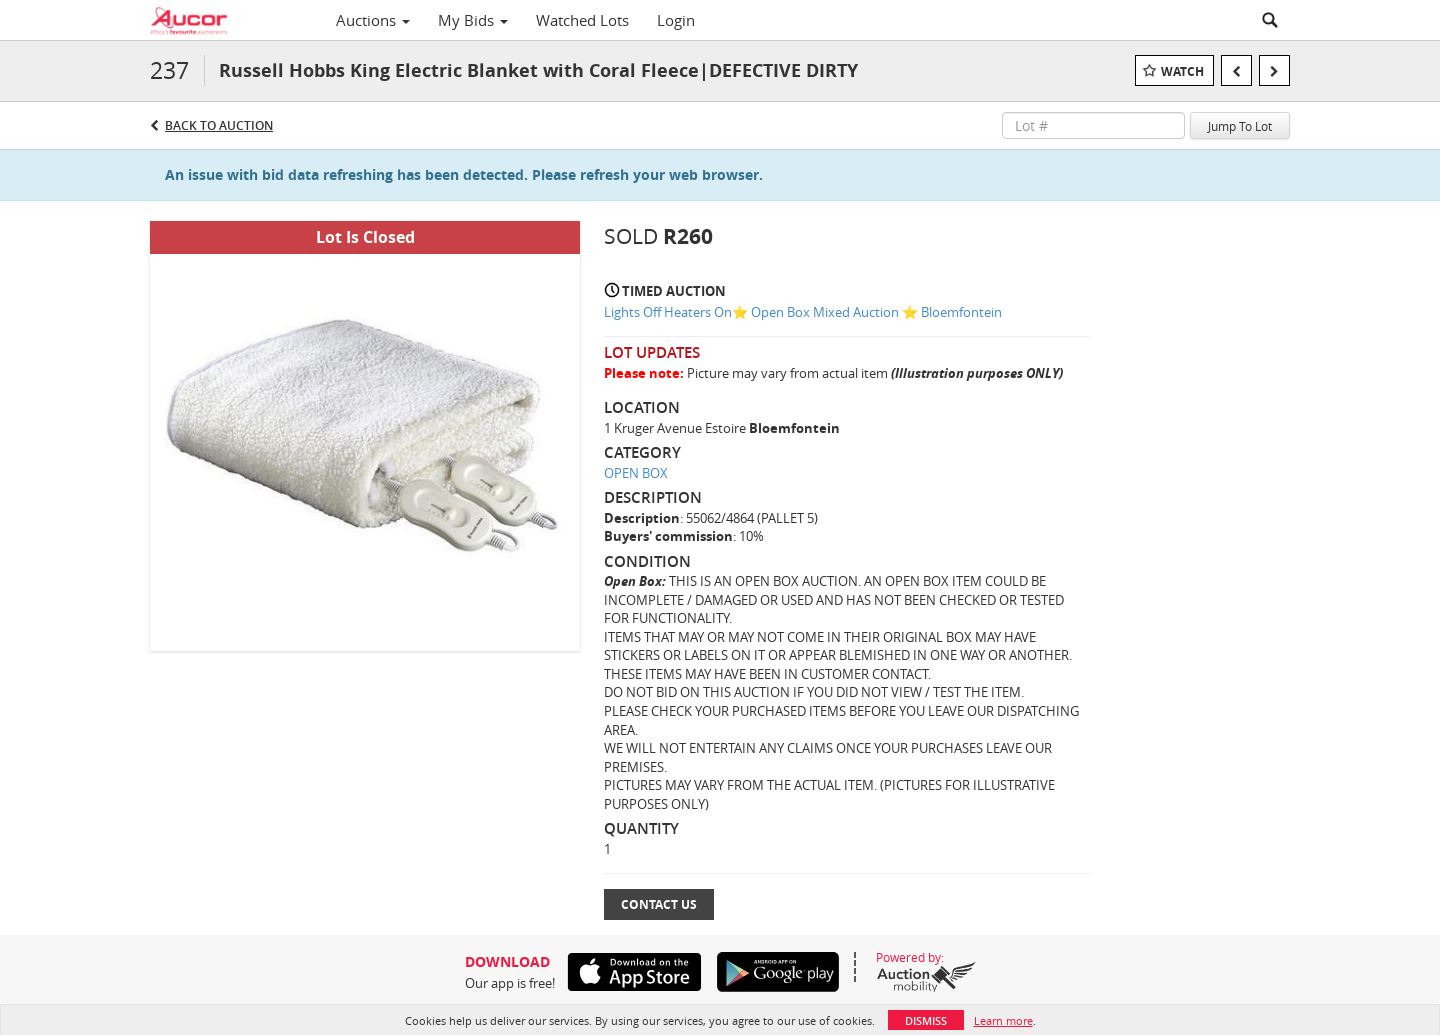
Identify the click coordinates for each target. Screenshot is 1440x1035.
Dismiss (926, 1020)
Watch (1182, 71)
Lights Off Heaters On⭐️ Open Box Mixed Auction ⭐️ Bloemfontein (803, 312)
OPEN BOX (636, 473)
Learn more (1003, 1020)
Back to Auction (219, 125)
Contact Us (659, 904)
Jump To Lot (1240, 126)
